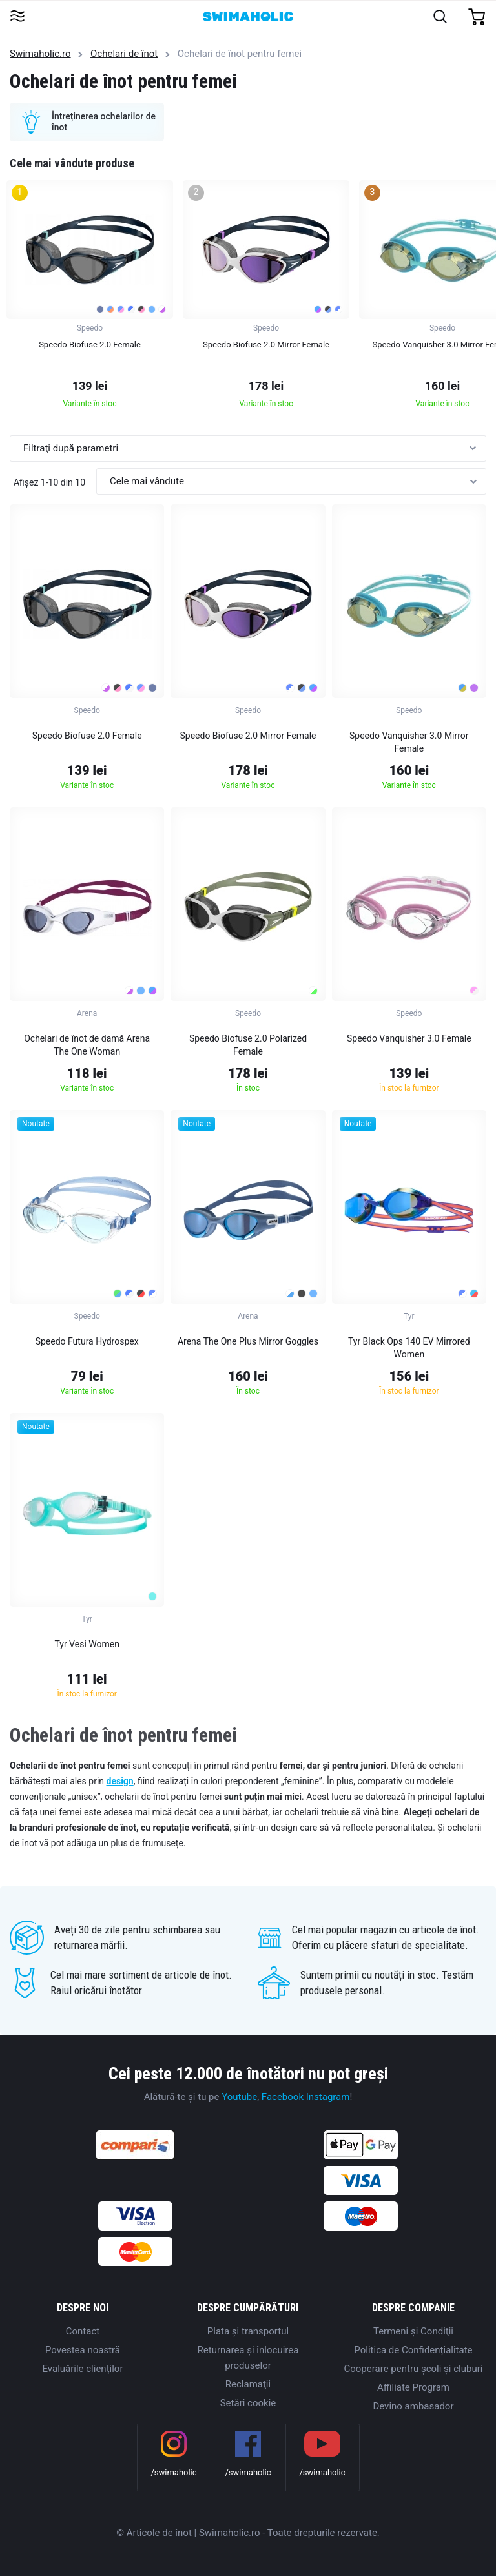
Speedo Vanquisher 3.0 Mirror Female (409, 742)
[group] (89, 298)
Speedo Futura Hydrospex (87, 1341)
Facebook (283, 2097)
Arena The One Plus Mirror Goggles (248, 1341)
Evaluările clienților (82, 2369)
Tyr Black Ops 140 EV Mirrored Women (409, 1347)
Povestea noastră (82, 2350)
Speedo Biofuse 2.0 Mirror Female (248, 735)
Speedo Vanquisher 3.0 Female (409, 1038)
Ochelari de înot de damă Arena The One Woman (87, 1044)
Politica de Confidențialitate (413, 2350)
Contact (82, 2331)
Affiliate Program (413, 2387)
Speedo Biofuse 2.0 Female (87, 735)
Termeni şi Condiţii (413, 2331)
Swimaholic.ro (40, 53)
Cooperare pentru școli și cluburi (413, 2369)
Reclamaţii (248, 2384)
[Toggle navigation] (17, 17)
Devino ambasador (413, 2406)
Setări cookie (248, 2403)
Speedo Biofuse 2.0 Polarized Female (248, 1044)
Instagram (328, 2097)
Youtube (239, 2097)
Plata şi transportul (248, 2331)
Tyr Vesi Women (86, 1644)
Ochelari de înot (124, 53)
